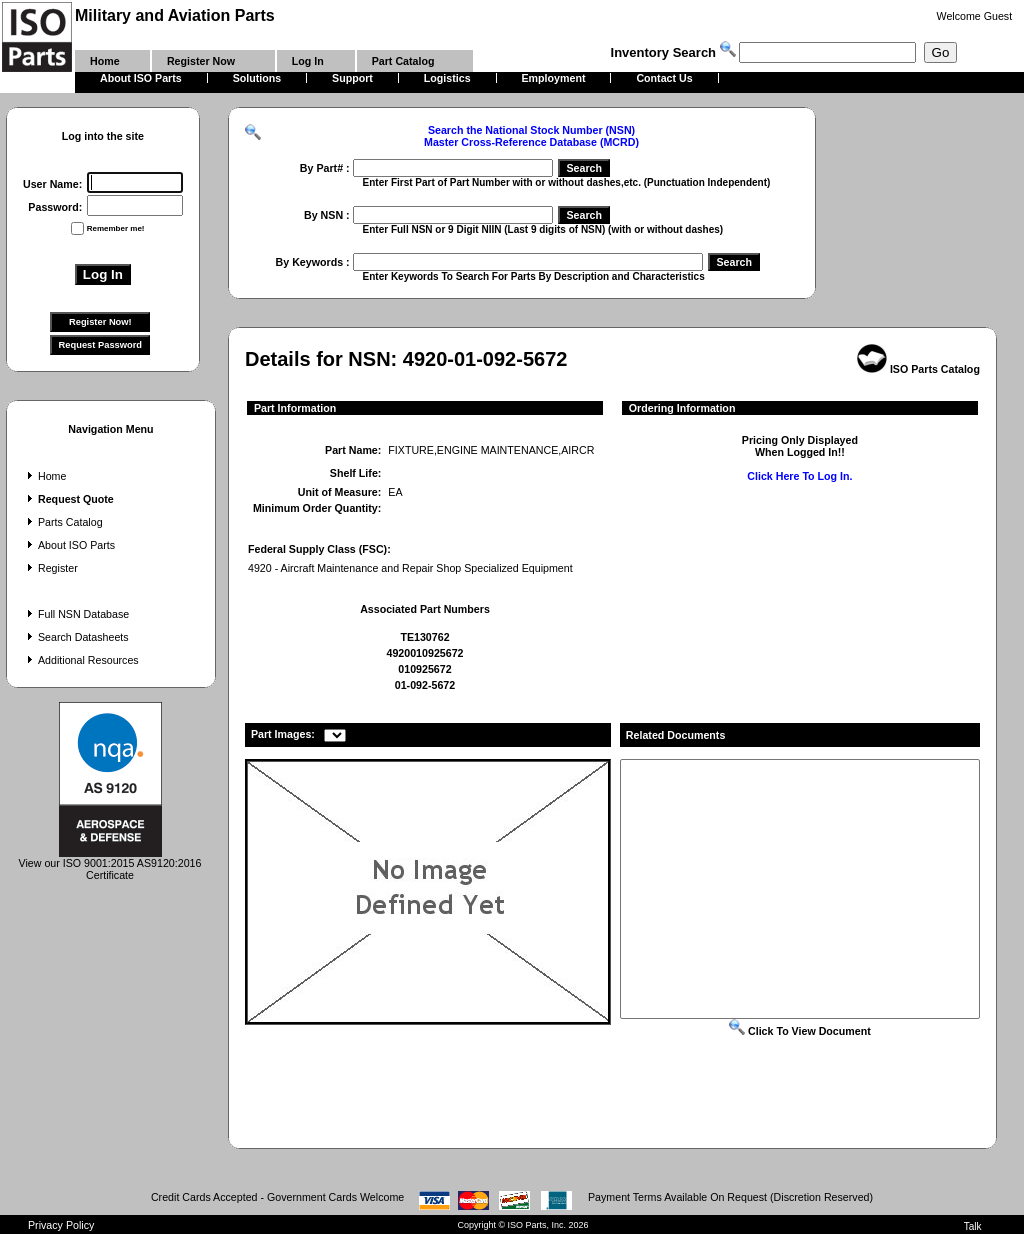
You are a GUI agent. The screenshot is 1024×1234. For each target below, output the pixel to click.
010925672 (424, 669)
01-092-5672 (425, 685)
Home (44, 476)
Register (50, 568)
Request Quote (68, 499)
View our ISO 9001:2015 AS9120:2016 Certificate (110, 864)
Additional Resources (81, 660)
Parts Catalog (63, 522)
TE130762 (424, 637)
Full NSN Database (76, 614)
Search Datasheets (76, 637)
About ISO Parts (69, 545)
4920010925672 (424, 653)
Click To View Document (800, 1031)
